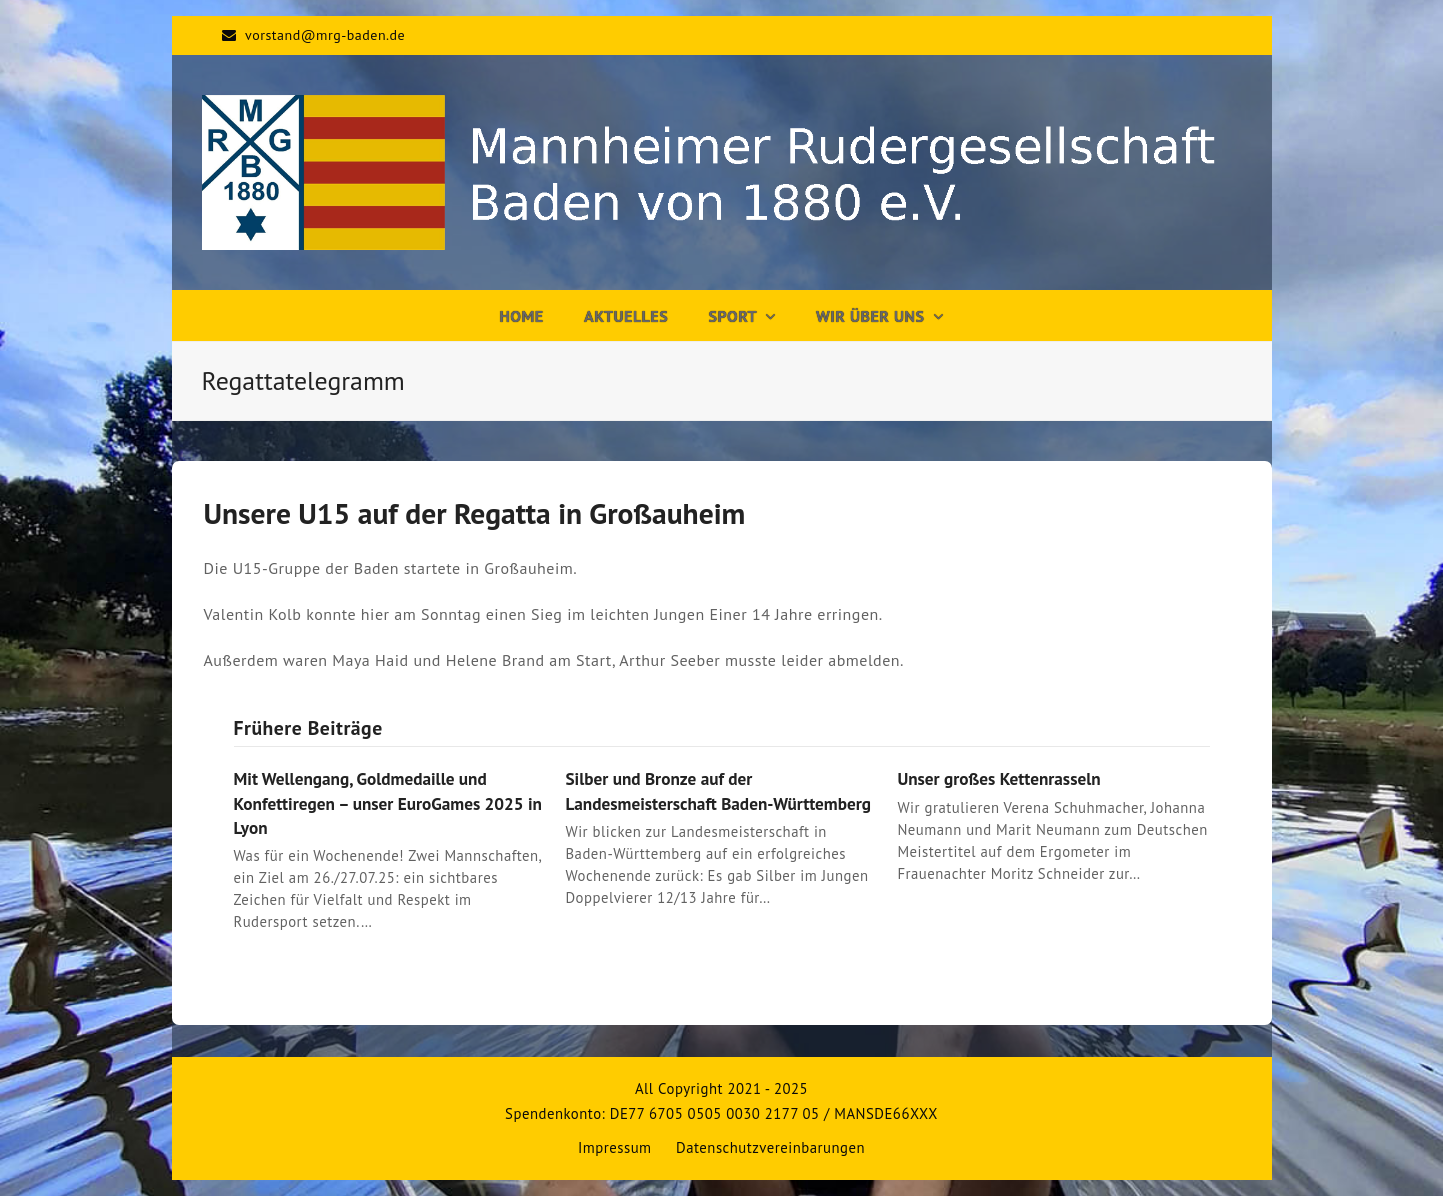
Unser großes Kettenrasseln (998, 778)
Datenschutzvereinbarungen (770, 1147)
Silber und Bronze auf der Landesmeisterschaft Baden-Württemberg (718, 790)
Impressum (615, 1147)
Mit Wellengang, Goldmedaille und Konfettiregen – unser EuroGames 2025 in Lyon (388, 802)
